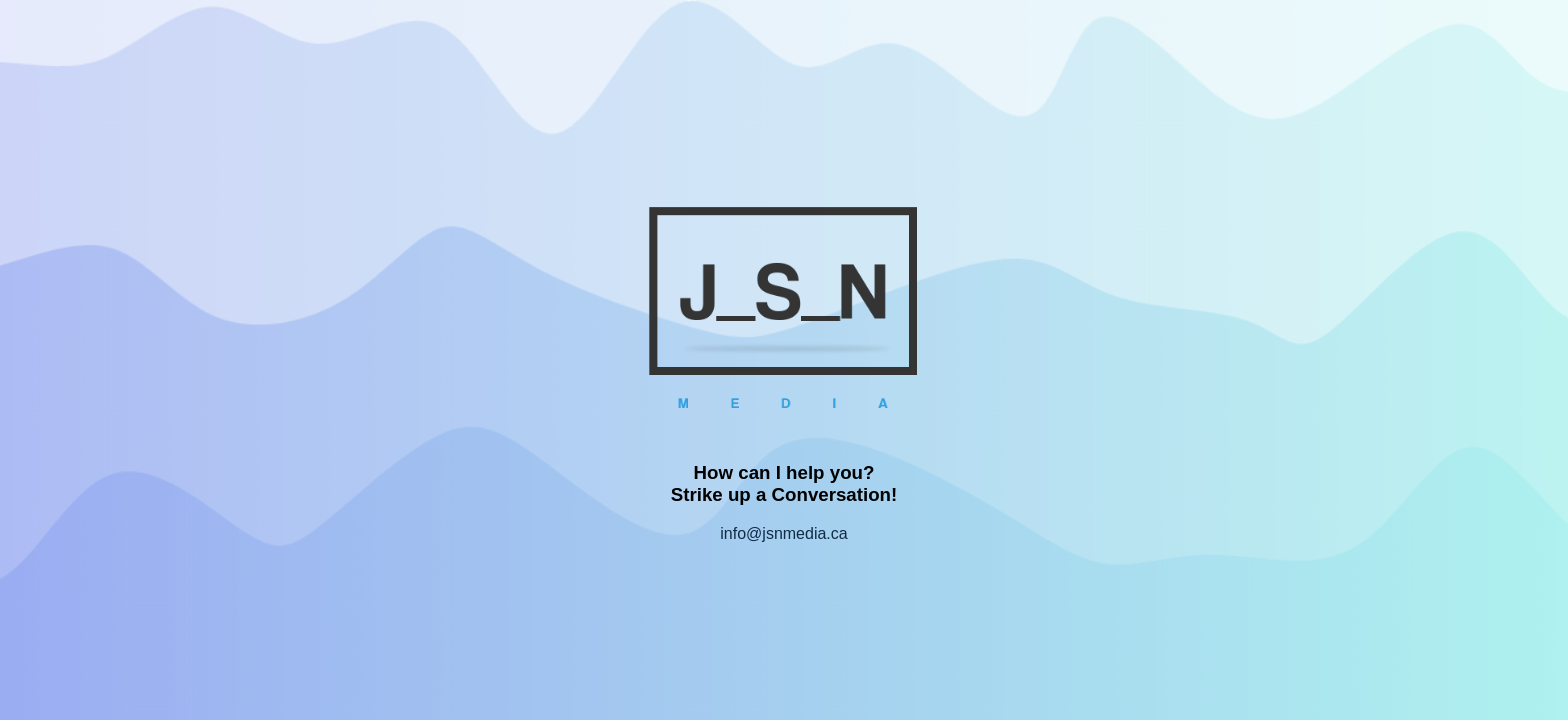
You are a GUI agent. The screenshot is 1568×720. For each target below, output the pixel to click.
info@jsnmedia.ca (783, 533)
